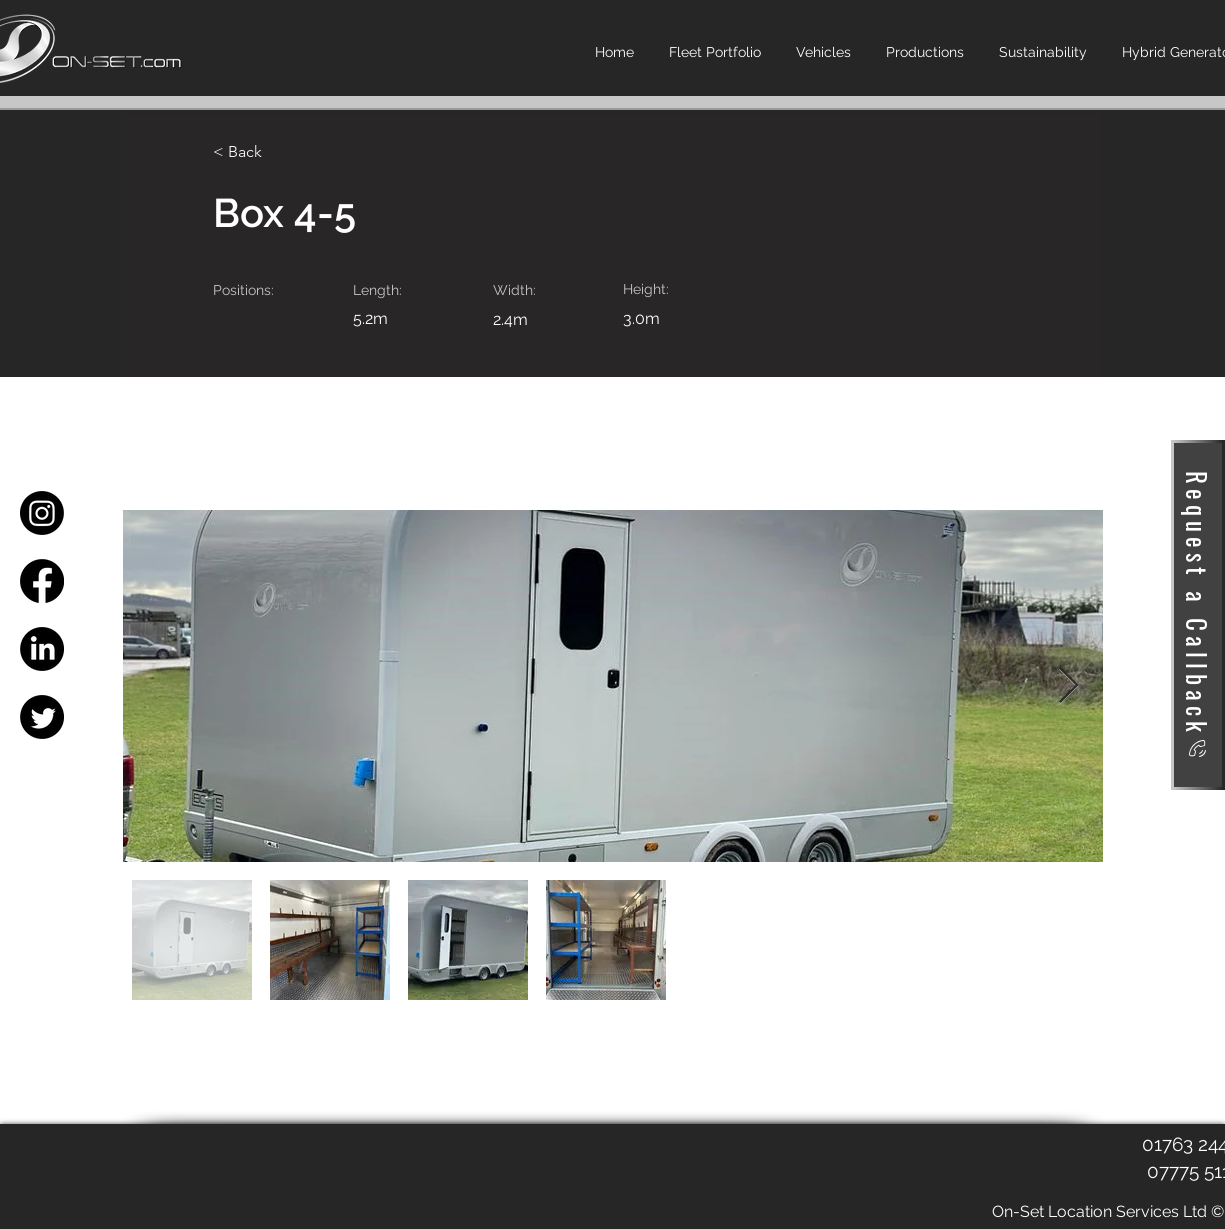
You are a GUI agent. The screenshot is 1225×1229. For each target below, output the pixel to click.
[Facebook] (42, 581)
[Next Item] (1068, 686)
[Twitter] (42, 717)
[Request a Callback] (1198, 615)
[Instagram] (42, 513)
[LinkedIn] (42, 649)
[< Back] (278, 152)
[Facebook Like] (243, 1177)
